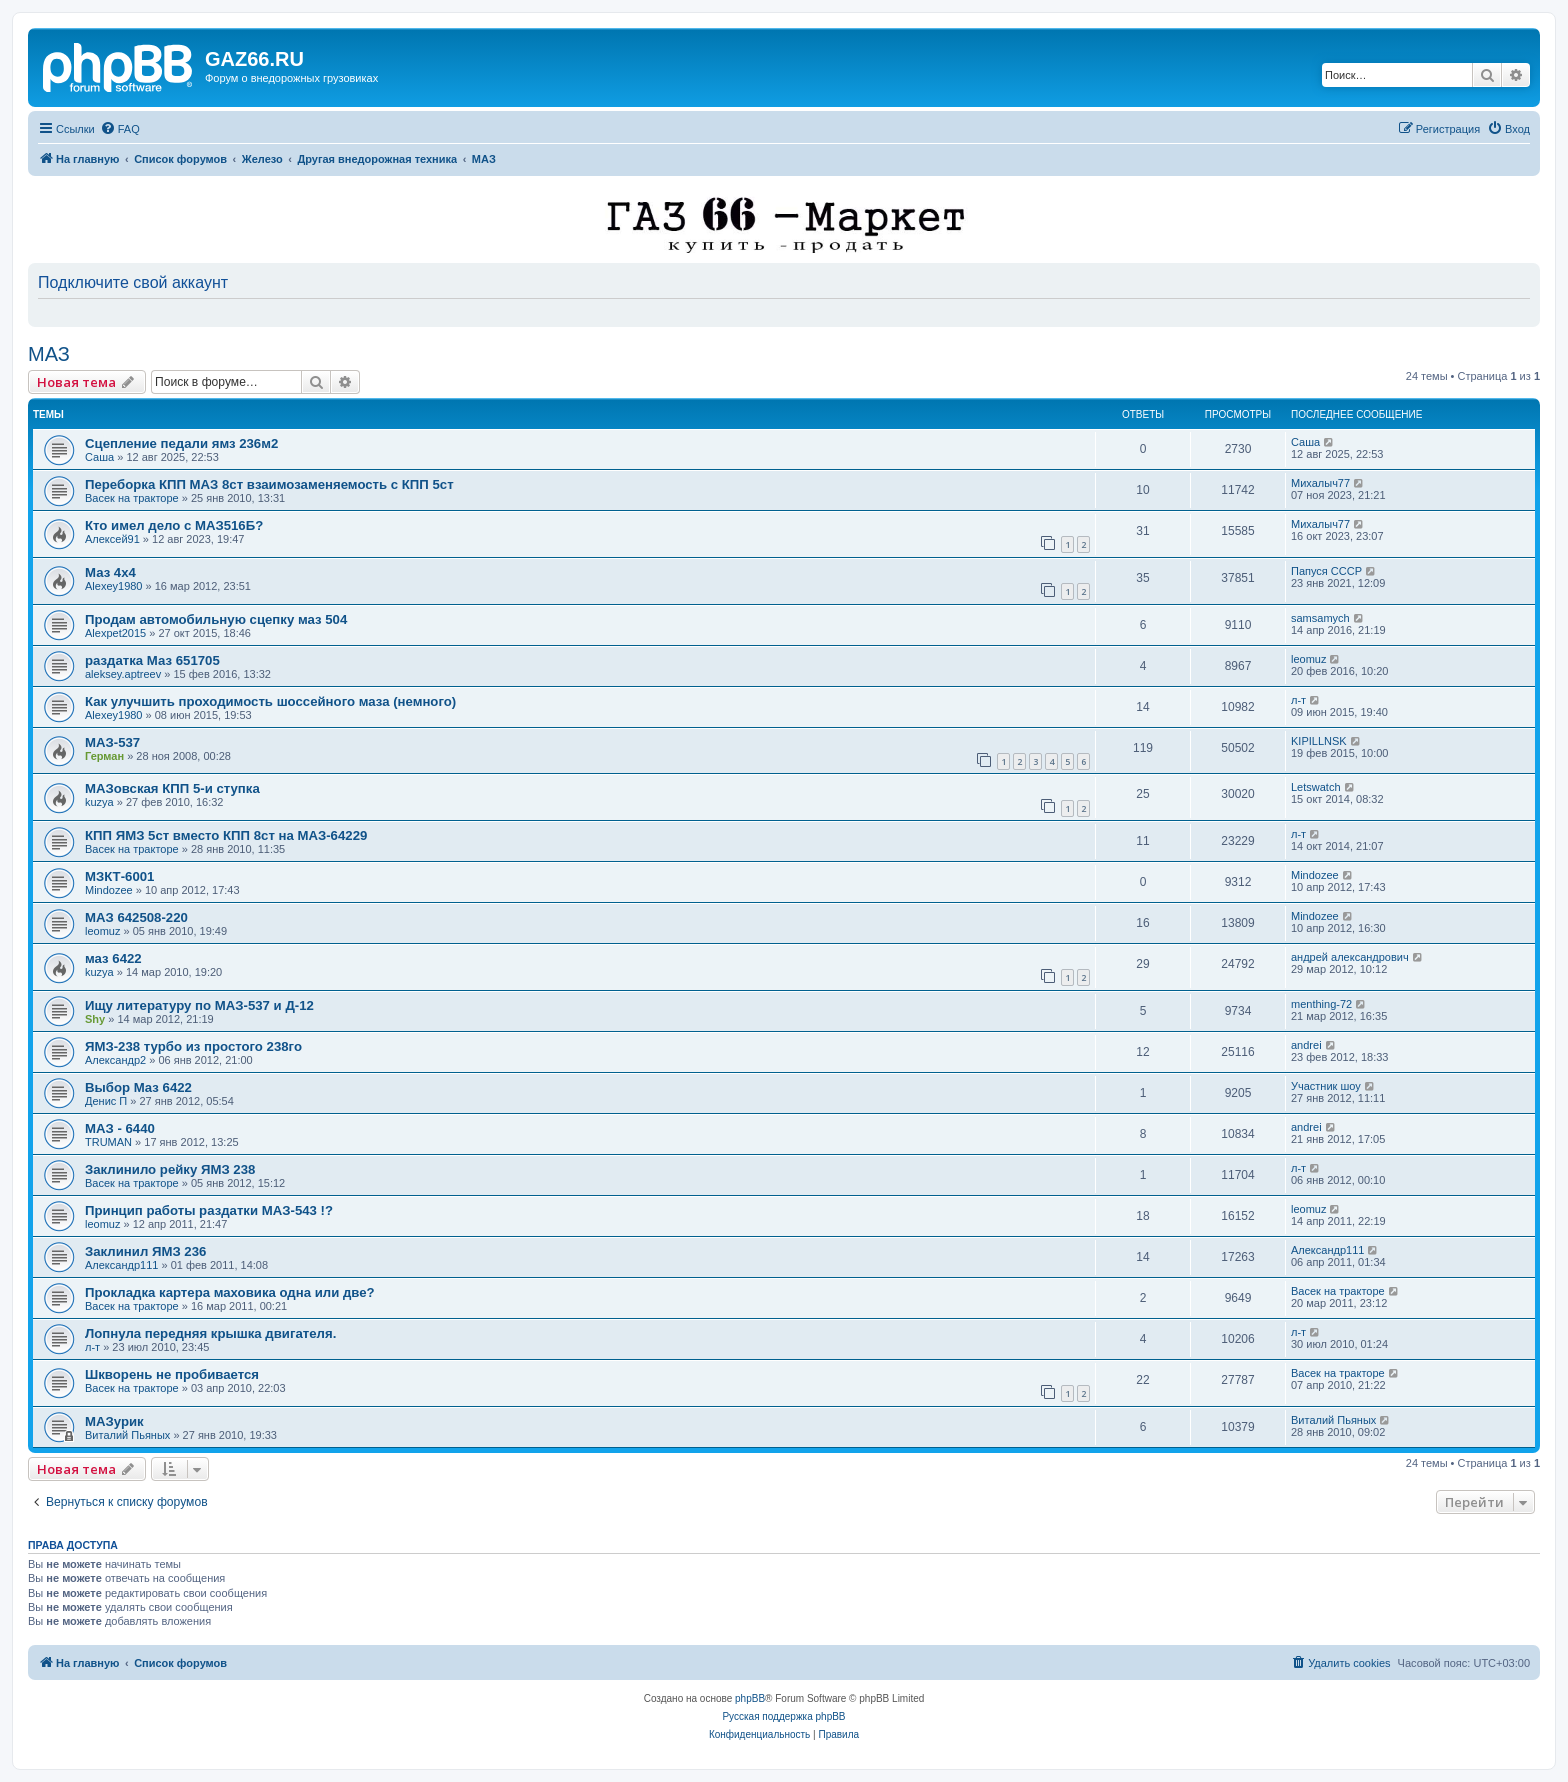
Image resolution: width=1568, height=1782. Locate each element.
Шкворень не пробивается (172, 1374)
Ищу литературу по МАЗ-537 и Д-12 (199, 1005)
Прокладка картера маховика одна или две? (230, 1292)
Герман (104, 756)
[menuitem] (120, 129)
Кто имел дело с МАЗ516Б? (174, 525)
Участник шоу (1326, 1086)
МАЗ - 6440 (120, 1128)
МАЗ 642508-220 (136, 917)
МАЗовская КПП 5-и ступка (172, 788)
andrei (1306, 1045)
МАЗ (49, 354)
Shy (95, 1019)
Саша (99, 457)
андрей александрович (1350, 957)
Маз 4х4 (110, 572)
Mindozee (109, 890)
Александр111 (121, 1265)
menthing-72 (1321, 1004)
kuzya (99, 802)
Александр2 (115, 1060)
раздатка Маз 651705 (152, 660)
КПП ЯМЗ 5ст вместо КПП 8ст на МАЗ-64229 (226, 835)
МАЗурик (114, 1421)
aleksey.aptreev (123, 674)
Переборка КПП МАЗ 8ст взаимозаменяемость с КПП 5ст (269, 484)
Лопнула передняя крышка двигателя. (210, 1333)
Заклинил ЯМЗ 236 (145, 1251)
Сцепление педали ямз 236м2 (181, 443)
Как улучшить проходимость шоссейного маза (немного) (270, 701)
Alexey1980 (114, 586)
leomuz (1308, 659)
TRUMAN (108, 1142)
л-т (1298, 700)
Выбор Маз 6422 (138, 1087)
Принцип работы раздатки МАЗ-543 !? (209, 1210)
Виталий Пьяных (127, 1435)
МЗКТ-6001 (119, 876)
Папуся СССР (1326, 571)
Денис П (106, 1101)
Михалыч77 (1320, 483)
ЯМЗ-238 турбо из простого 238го (193, 1046)
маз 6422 (113, 958)
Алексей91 (112, 539)
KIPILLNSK (1319, 741)
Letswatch (1316, 787)
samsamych (1320, 618)
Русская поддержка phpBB (783, 1716)
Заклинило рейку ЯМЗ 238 (170, 1169)
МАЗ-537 (112, 742)
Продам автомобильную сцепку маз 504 (216, 619)
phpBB (750, 1698)
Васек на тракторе (132, 498)
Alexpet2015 (115, 633)
